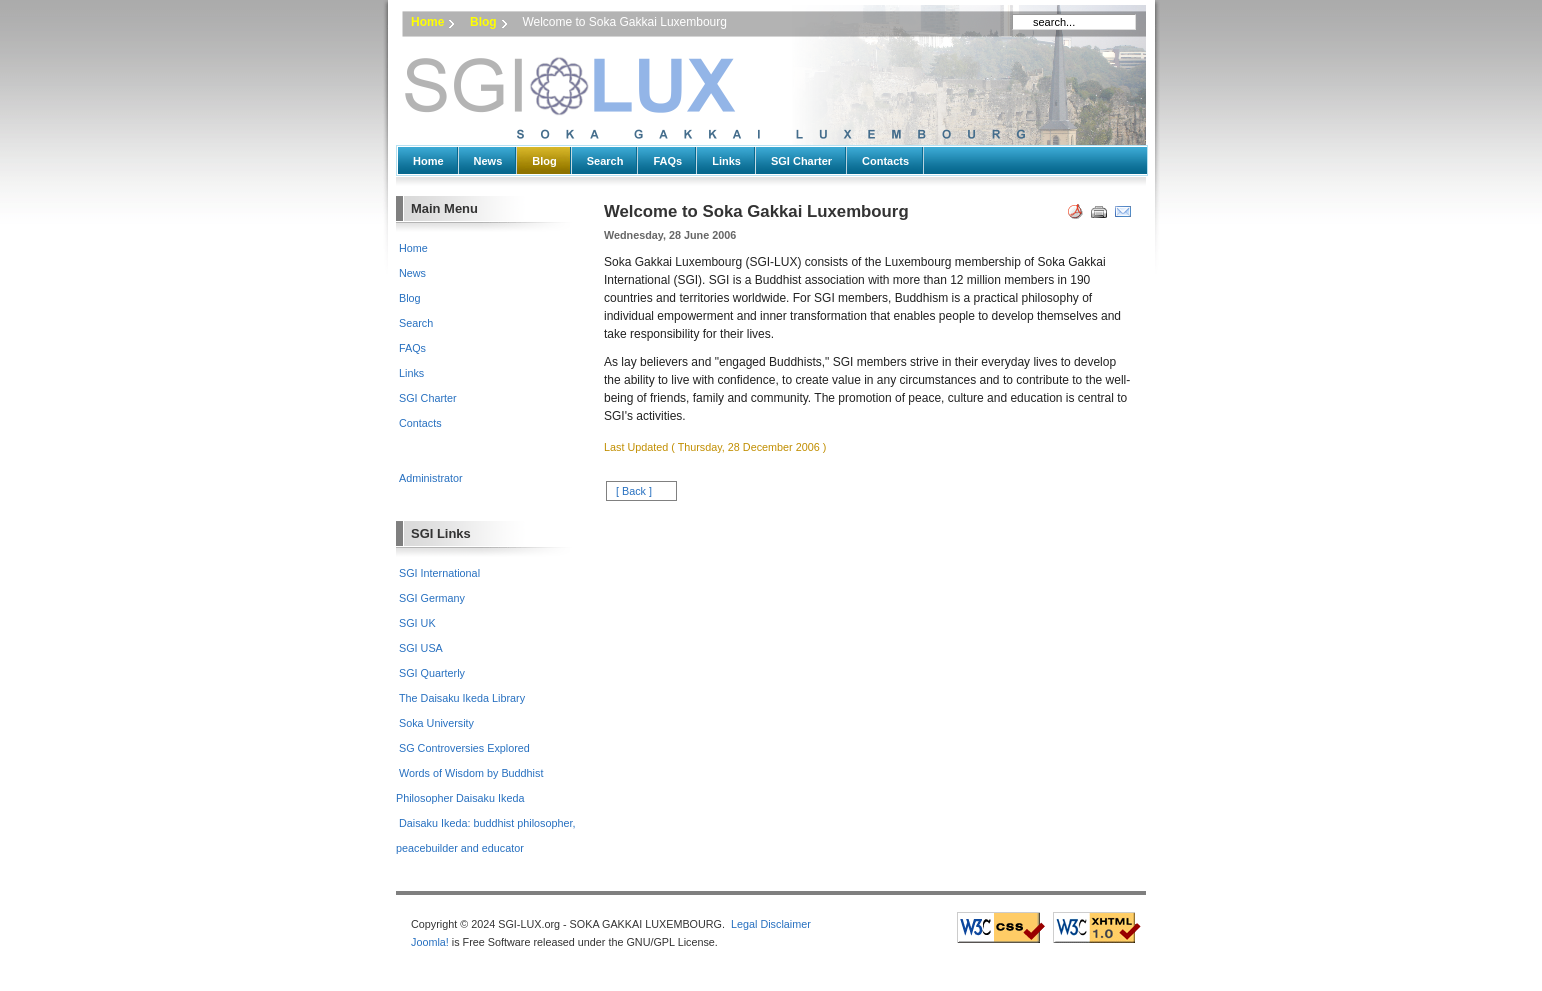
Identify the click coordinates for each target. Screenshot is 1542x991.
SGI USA (421, 648)
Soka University (436, 723)
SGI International (439, 573)
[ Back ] (634, 491)
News (488, 161)
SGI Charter (801, 161)
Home (427, 22)
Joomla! (430, 942)
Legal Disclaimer (771, 924)
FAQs (667, 161)
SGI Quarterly (432, 673)
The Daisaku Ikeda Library (462, 698)
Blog (483, 22)
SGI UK (417, 623)
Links (726, 161)
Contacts (885, 161)
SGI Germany (432, 598)
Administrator (431, 478)
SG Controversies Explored (464, 748)
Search (605, 161)
